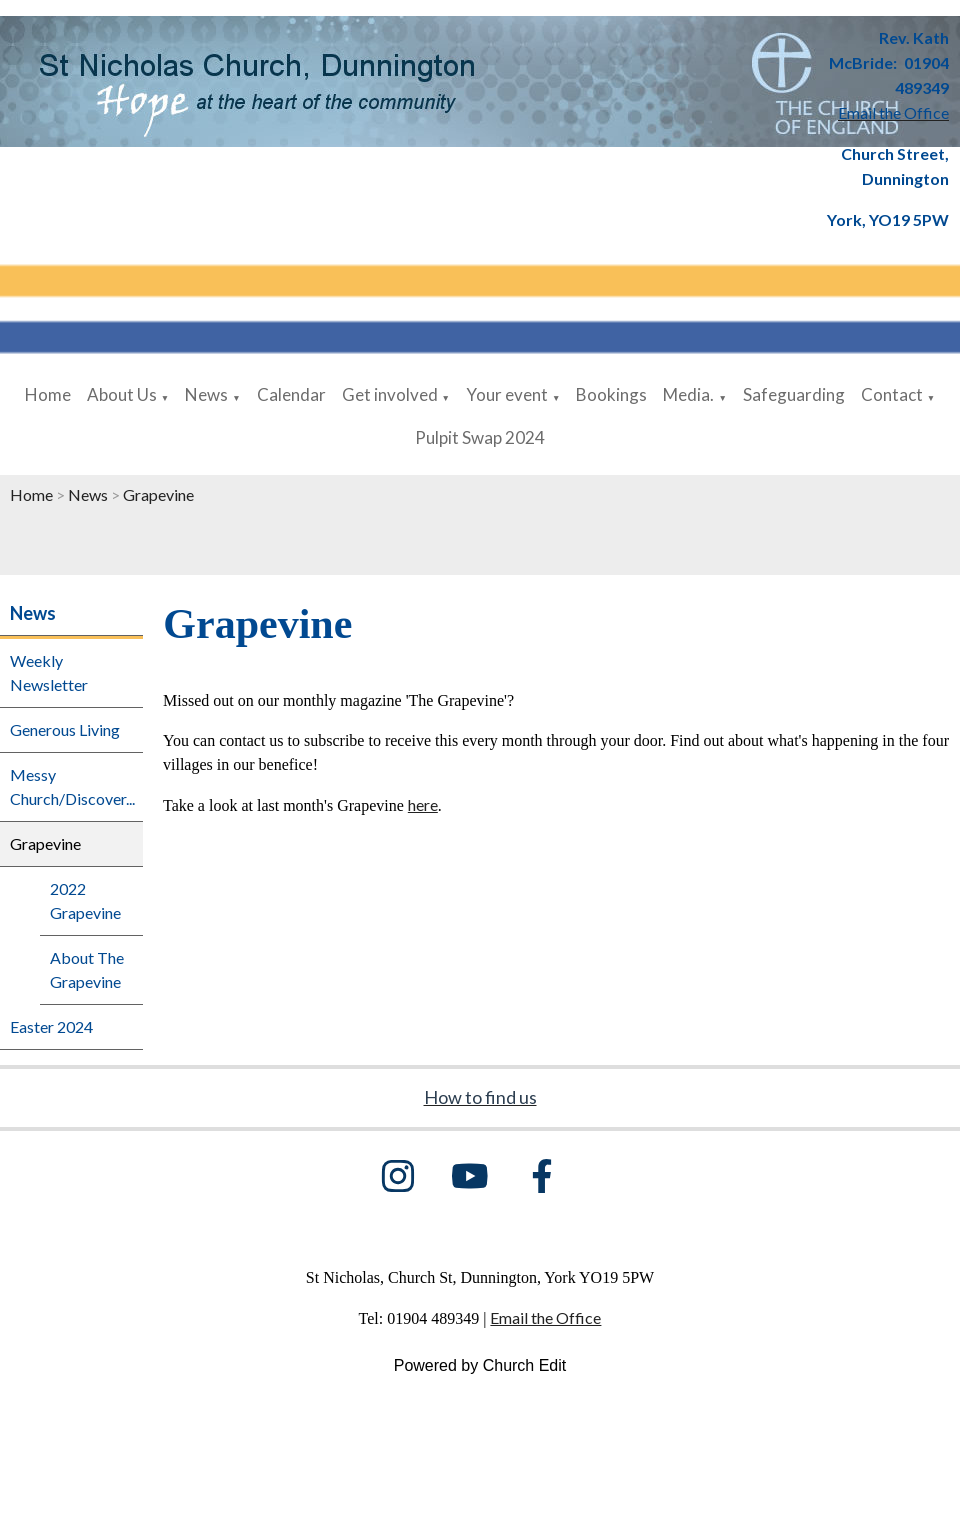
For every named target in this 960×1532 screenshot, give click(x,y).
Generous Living (65, 729)
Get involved (390, 394)
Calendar (291, 394)
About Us (122, 394)
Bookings (611, 394)
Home (48, 394)
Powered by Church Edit (480, 1365)
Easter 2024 (51, 1026)
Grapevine (158, 494)
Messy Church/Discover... (72, 786)
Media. (688, 394)
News (206, 394)
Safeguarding (794, 394)
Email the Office (545, 1317)
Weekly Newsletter (49, 672)
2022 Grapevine (85, 900)
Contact (892, 394)
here (423, 804)
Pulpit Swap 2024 (480, 437)
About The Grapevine (87, 969)
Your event (507, 394)
